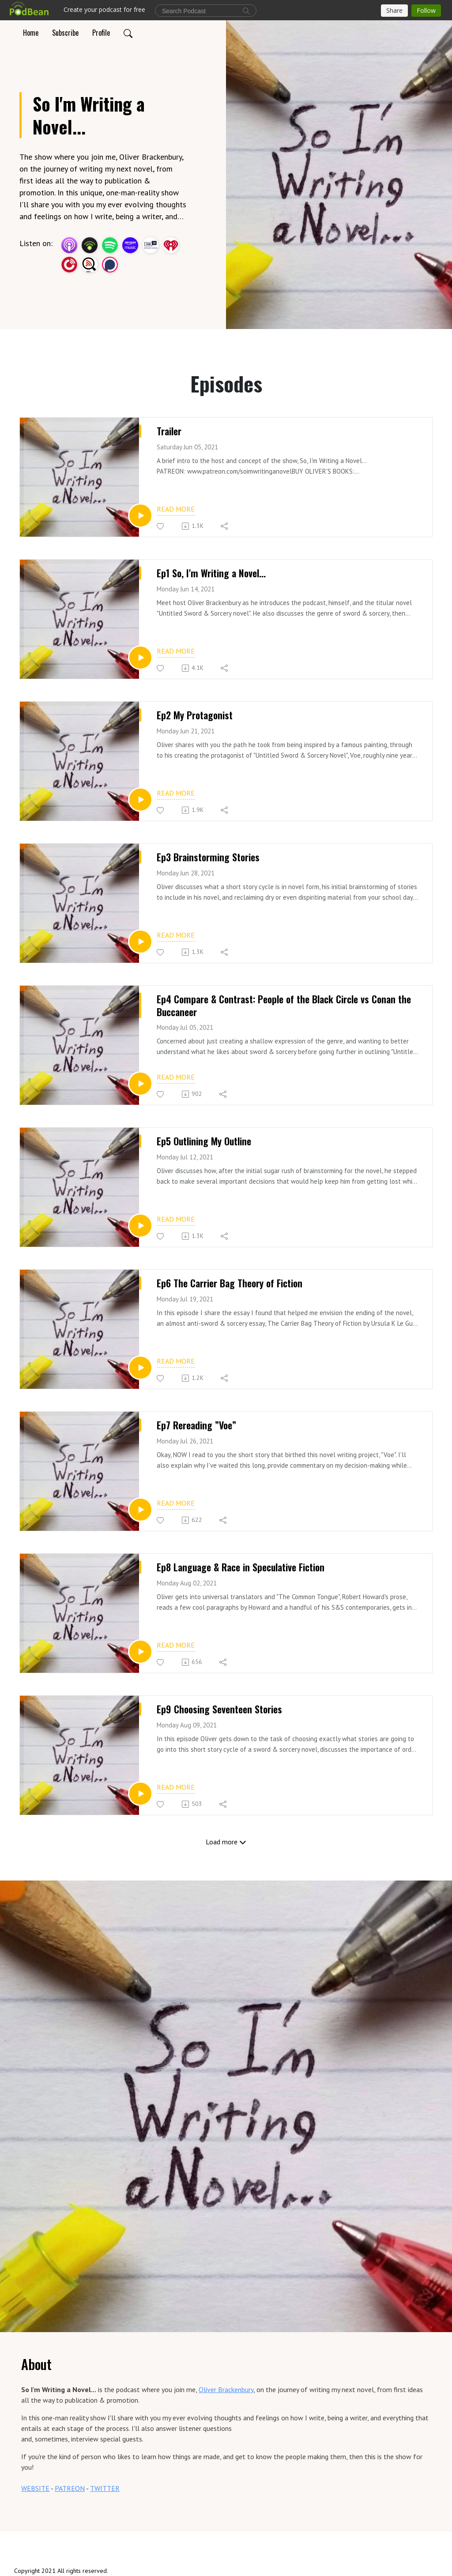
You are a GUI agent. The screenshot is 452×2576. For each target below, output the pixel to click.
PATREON (70, 2488)
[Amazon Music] (130, 244)
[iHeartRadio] (171, 244)
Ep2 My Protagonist (195, 715)
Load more (226, 1841)
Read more (176, 509)
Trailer (169, 431)
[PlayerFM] (69, 263)
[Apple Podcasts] (69, 244)
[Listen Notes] (90, 263)
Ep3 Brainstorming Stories (208, 857)
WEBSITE (35, 2488)
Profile (101, 32)
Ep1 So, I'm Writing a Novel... (211, 573)
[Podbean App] (90, 244)
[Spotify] (110, 244)
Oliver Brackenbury (226, 2389)
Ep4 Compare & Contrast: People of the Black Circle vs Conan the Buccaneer (284, 1005)
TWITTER (105, 2488)
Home (30, 32)
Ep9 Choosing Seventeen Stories (219, 1709)
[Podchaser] (110, 263)
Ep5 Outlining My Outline (204, 1141)
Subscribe (65, 32)
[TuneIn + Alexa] (150, 244)
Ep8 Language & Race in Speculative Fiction (240, 1567)
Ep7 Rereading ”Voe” (196, 1425)
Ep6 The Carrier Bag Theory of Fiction (229, 1283)
